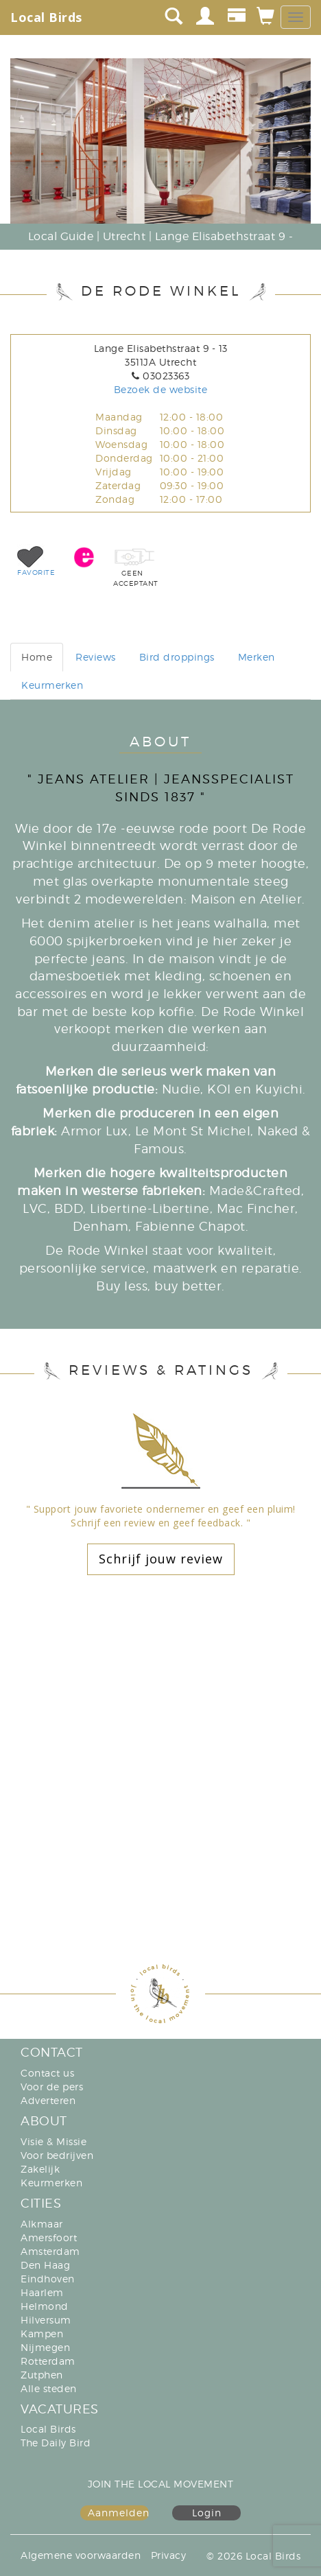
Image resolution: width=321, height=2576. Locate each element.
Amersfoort (49, 2237)
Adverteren (48, 2100)
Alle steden (49, 2388)
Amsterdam (50, 2251)
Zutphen (42, 2374)
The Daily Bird (56, 2442)
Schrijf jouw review (161, 1558)
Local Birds (46, 17)
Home (36, 657)
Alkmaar (42, 2224)
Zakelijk (40, 2169)
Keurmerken (52, 685)
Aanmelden (118, 2512)
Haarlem (42, 2292)
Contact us (47, 2073)
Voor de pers (52, 2086)
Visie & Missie (53, 2141)
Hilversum (46, 2320)
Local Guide (61, 236)
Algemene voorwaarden (81, 2555)
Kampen (42, 2333)
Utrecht (124, 236)
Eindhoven (48, 2278)
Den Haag (45, 2265)
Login (207, 2512)
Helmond (45, 2306)
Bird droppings (177, 657)
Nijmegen (45, 2347)
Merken (256, 657)
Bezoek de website (161, 389)
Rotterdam (48, 2361)
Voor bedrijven (57, 2155)
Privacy (169, 2555)
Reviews (95, 657)
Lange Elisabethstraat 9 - (224, 236)
